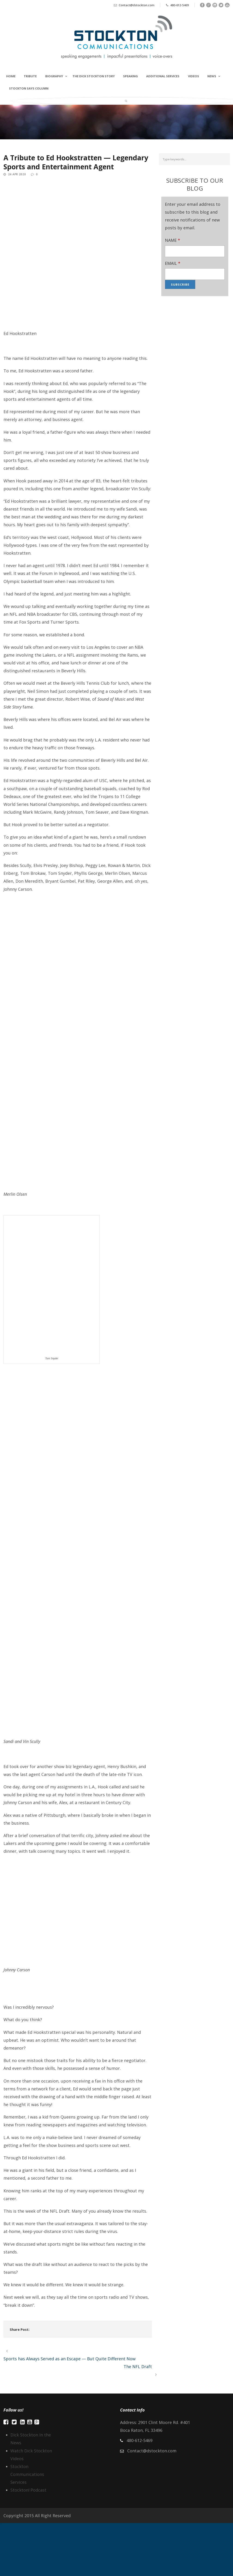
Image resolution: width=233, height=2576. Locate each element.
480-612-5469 (179, 5)
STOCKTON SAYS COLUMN (28, 88)
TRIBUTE (30, 76)
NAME (172, 240)
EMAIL (172, 263)
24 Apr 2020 (17, 174)
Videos (193, 76)
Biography (54, 76)
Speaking (130, 76)
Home (10, 76)
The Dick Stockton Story (94, 76)
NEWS (211, 76)
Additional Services (162, 76)
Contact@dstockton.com (136, 5)
